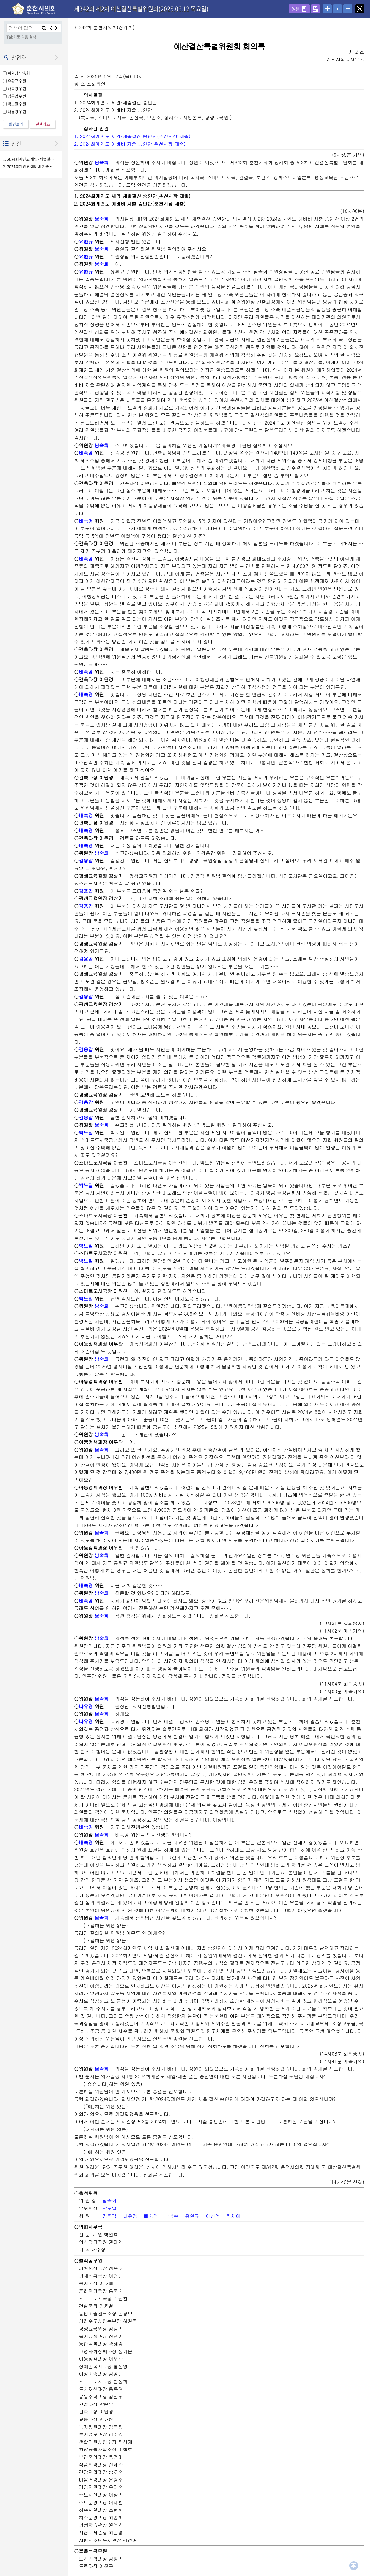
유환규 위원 (17, 80)
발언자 (18, 57)
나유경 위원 (17, 111)
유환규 (86, 241)
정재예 (233, 2216)
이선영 (213, 2216)
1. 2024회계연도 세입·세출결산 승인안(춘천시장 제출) (29, 159)
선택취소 (43, 124)
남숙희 (101, 162)
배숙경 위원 (17, 88)
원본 (295, 9)
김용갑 (86, 860)
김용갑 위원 (17, 96)
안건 (16, 144)
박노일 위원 (17, 104)
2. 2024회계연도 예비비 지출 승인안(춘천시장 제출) (29, 166)
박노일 (86, 1132)
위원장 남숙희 (19, 73)
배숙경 (86, 452)
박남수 (171, 2216)
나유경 (86, 1706)
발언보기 (16, 124)
